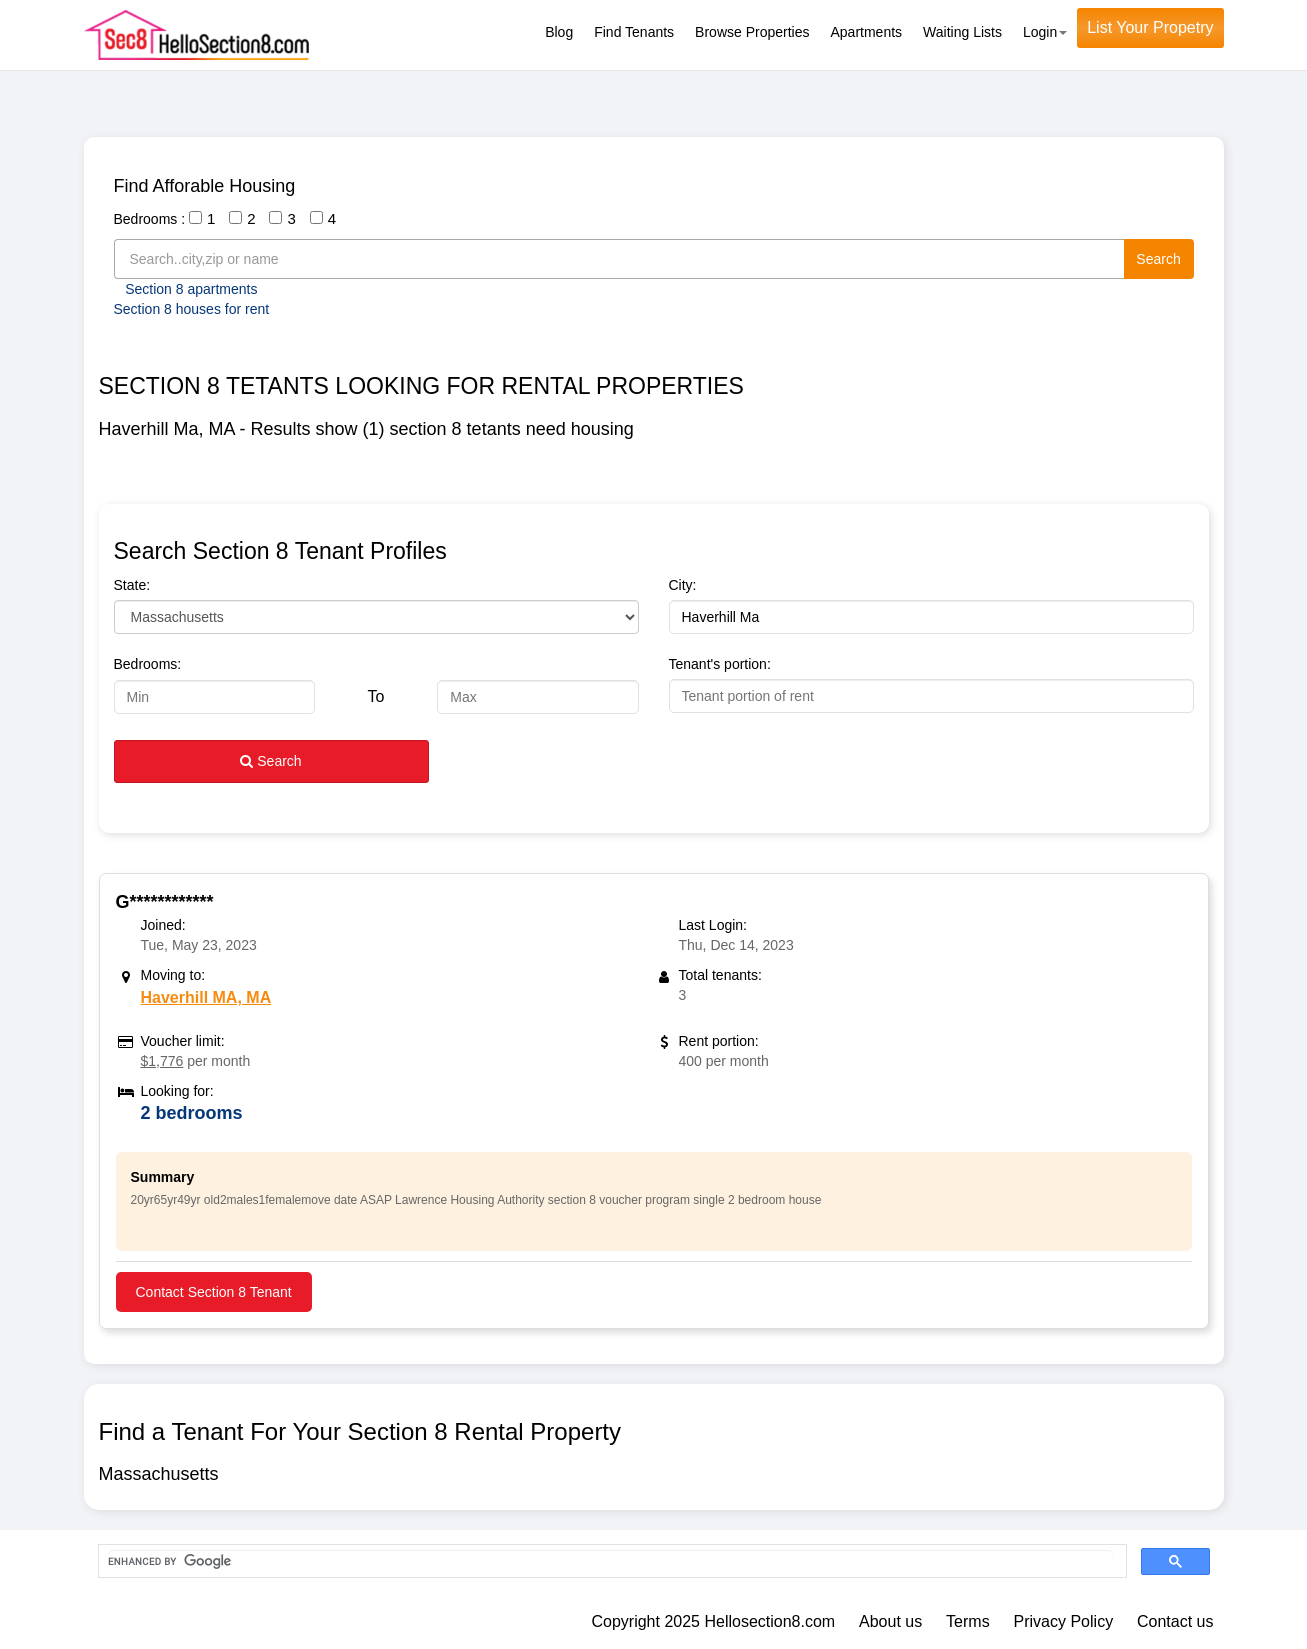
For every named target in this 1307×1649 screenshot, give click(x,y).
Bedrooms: (148, 664)
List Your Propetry (1150, 27)
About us (890, 1621)
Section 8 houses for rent (192, 309)
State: (132, 585)
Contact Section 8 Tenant (214, 1292)
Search (1158, 259)
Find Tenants (634, 32)
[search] (610, 1561)
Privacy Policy (1064, 1621)
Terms (968, 1621)
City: (683, 585)
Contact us (1175, 1621)
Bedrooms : (150, 219)
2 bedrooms (192, 1113)
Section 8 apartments (191, 289)
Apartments (867, 32)
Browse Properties (752, 32)
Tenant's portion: (720, 664)
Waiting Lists (962, 32)
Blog (559, 32)
